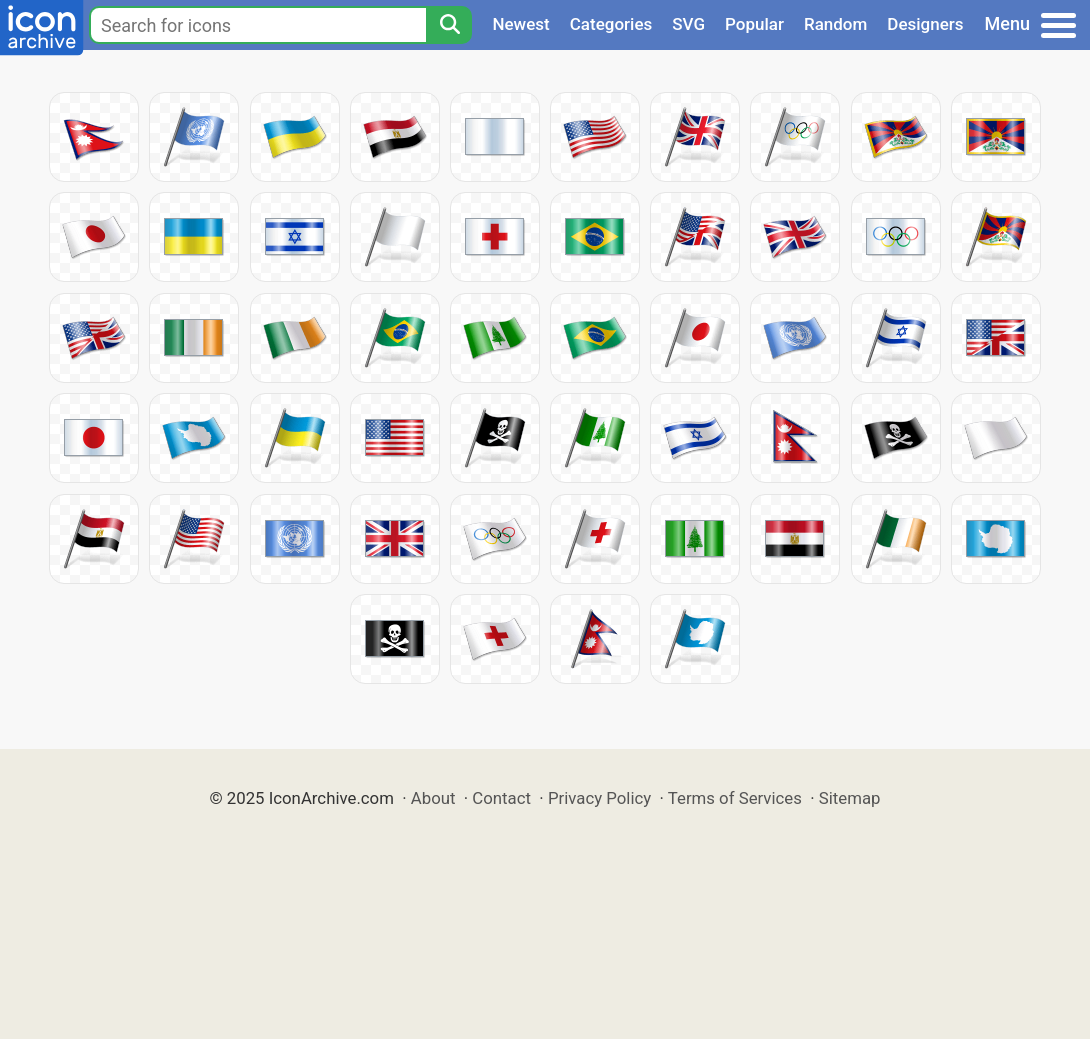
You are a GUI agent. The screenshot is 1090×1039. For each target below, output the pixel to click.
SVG (688, 24)
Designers (925, 24)
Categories (611, 24)
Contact (501, 798)
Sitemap (850, 798)
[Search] (449, 25)
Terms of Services (735, 798)
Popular (754, 24)
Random (835, 24)
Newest (520, 24)
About (433, 798)
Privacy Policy (599, 798)
